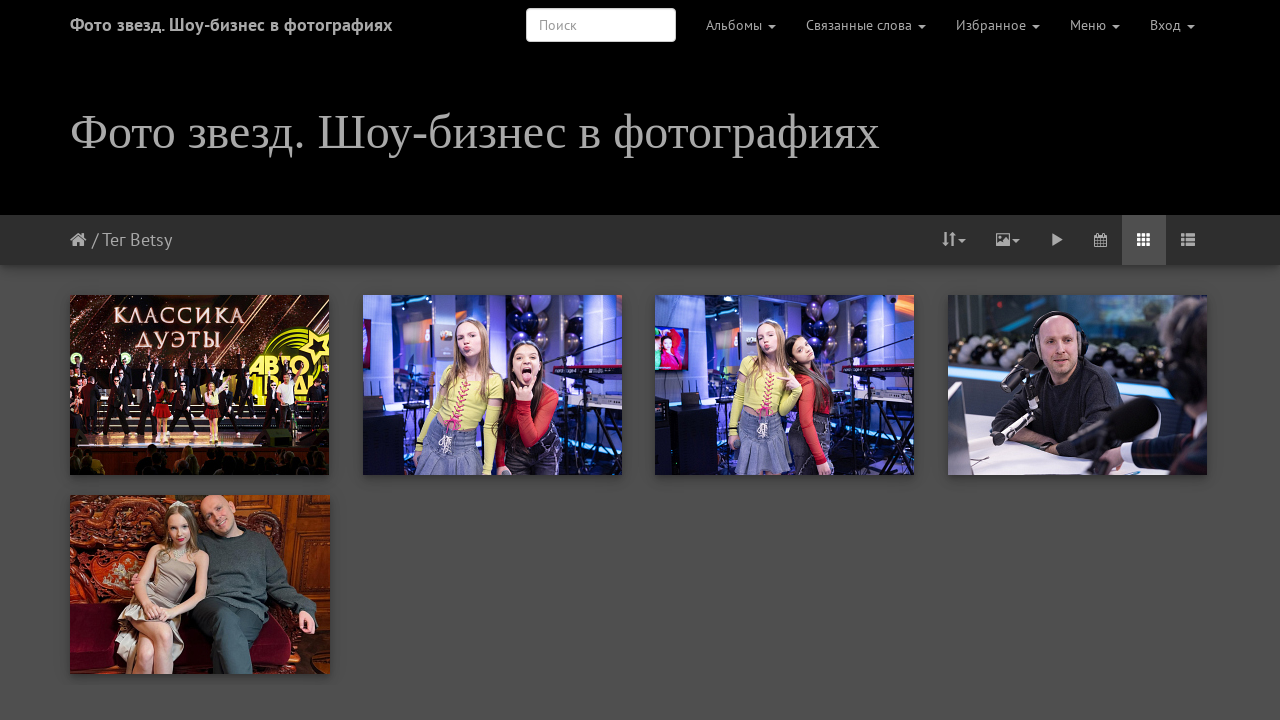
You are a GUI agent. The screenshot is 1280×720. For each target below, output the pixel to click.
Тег (113, 239)
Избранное (998, 25)
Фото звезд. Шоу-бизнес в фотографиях (231, 24)
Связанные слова (866, 25)
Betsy (151, 239)
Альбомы (741, 25)
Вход (1172, 25)
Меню (1095, 25)
